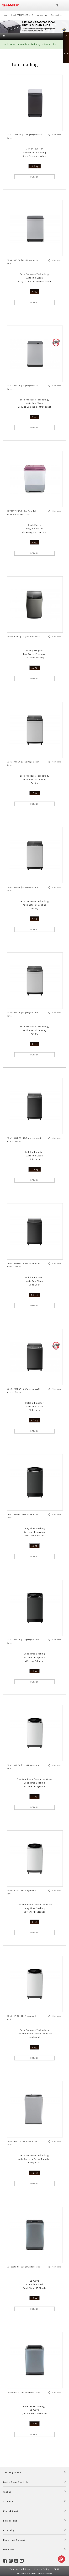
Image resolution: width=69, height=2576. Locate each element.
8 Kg (34, 1043)
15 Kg (35, 667)
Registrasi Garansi (14, 2540)
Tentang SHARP (12, 2472)
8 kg (34, 291)
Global (7, 2491)
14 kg (34, 2423)
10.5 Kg (35, 1169)
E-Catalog (9, 2530)
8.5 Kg (34, 1420)
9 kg (34, 1921)
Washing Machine (39, 15)
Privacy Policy (41, 2569)
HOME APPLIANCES (19, 15)
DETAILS (34, 177)
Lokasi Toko (10, 2520)
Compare (56, 134)
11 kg (34, 1671)
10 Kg (35, 793)
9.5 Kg (34, 1294)
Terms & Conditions (20, 2569)
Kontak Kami (10, 2511)
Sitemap (8, 2501)
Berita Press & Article (15, 2482)
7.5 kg (34, 2172)
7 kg (34, 417)
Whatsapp (61, 2559)
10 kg (34, 1796)
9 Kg (34, 918)
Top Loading (24, 64)
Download (9, 2549)
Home (4, 15)
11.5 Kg (35, 166)
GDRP (57, 2569)
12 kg (34, 1545)
